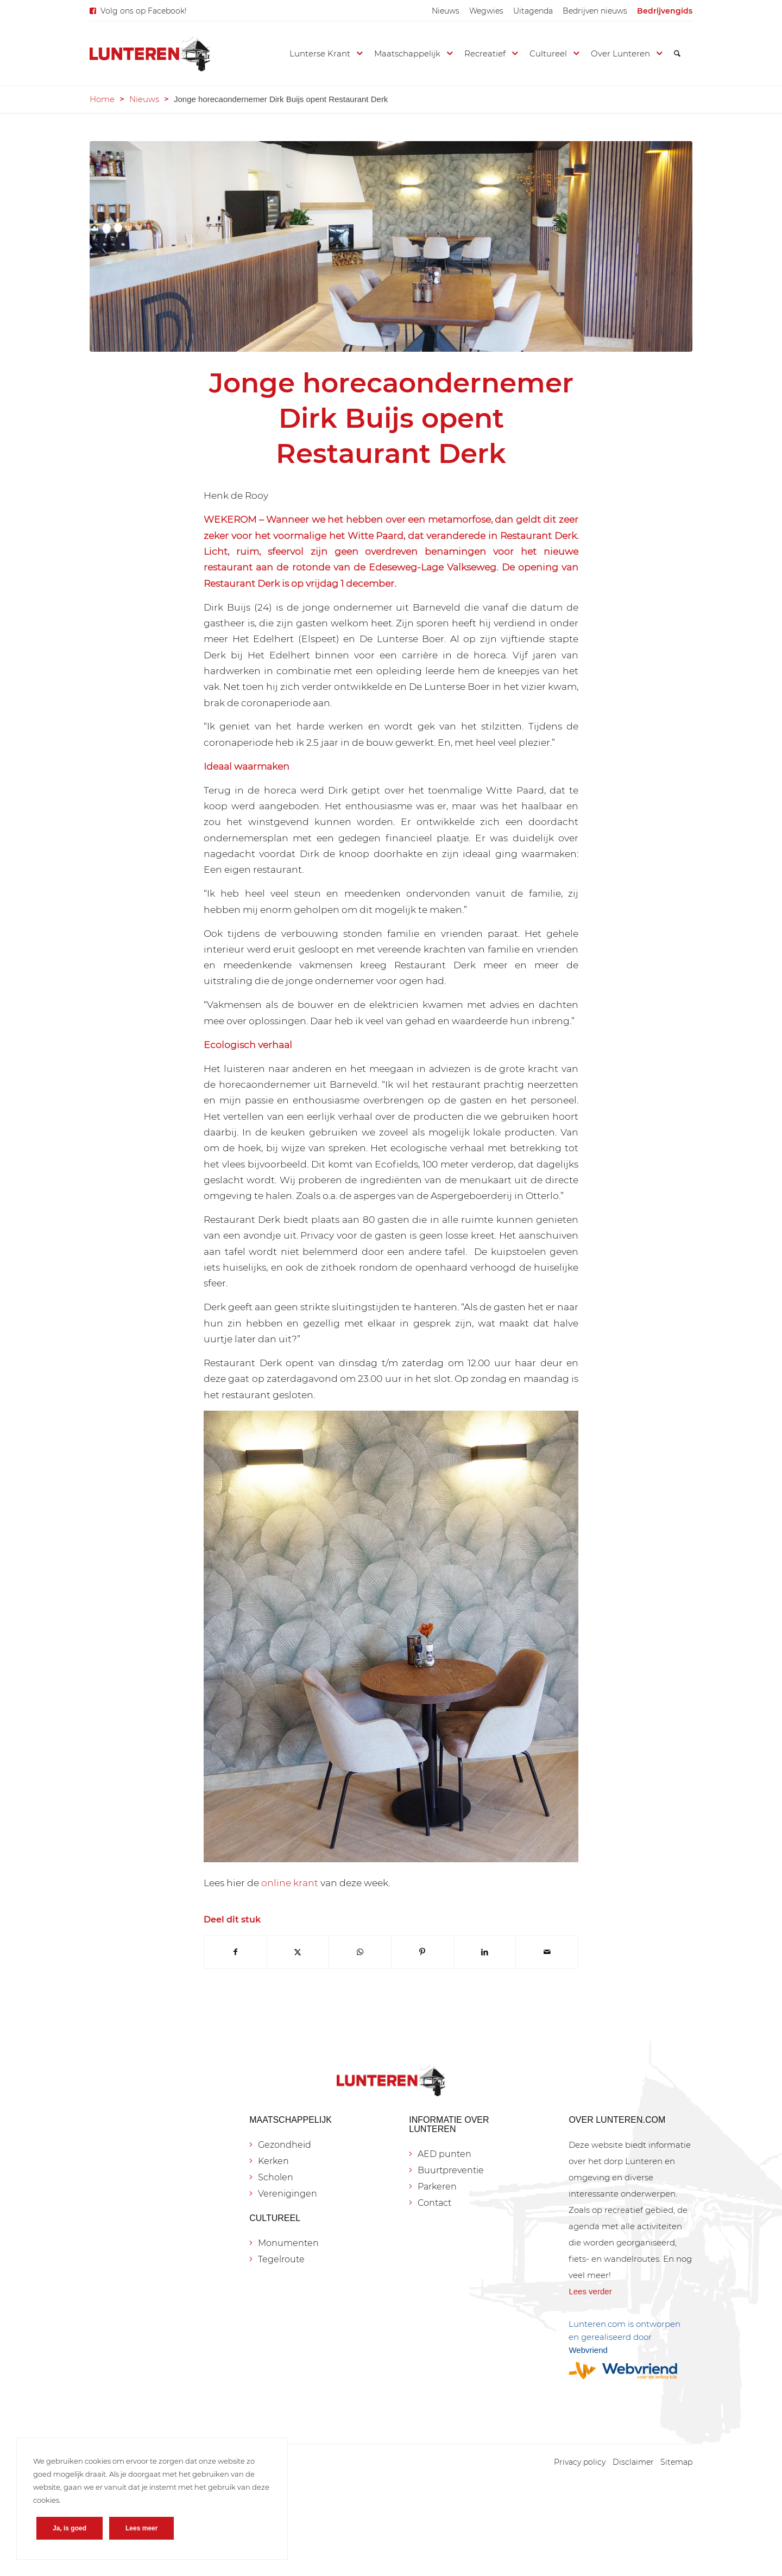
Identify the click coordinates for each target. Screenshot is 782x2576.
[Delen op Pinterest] (422, 1952)
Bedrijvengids (664, 11)
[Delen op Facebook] (235, 1952)
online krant (289, 1882)
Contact (434, 2203)
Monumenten (288, 2243)
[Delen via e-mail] (547, 1952)
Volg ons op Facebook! (143, 11)
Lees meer (141, 2528)
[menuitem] (445, 11)
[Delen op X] (298, 1952)
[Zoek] (677, 54)
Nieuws (445, 11)
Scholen (275, 2177)
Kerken (273, 2161)
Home (102, 99)
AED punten (444, 2154)
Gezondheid (284, 2145)
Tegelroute (281, 2259)
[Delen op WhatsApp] (360, 1952)
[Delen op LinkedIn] (485, 1952)
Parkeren (437, 2186)
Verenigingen (287, 2193)
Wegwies (486, 11)
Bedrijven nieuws (595, 11)
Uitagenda (533, 11)
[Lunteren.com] (150, 54)
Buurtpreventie (451, 2170)
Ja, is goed (69, 2528)
